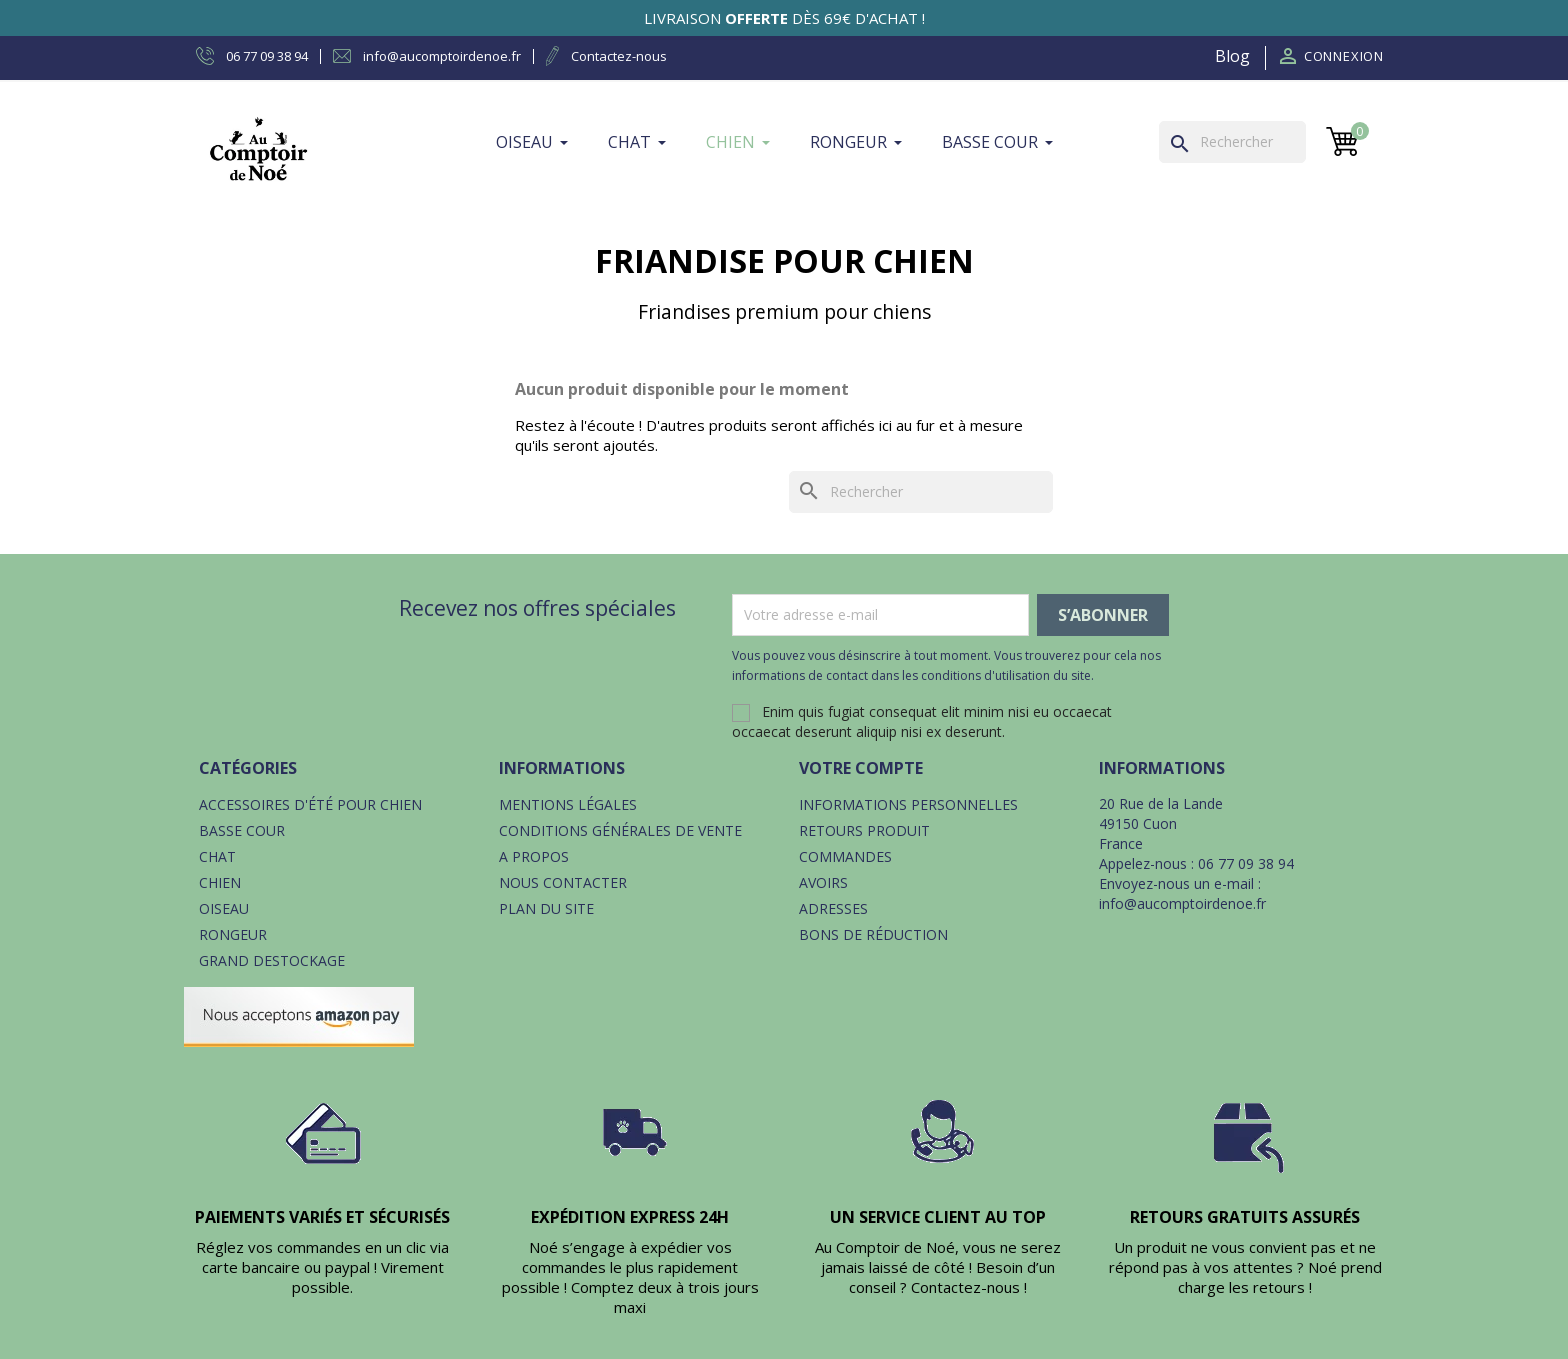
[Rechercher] (1232, 142)
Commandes (845, 856)
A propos (534, 856)
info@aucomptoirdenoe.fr (1182, 903)
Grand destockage (272, 960)
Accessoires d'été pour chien (310, 804)
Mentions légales (568, 804)
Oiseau (224, 908)
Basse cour (242, 830)
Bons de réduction (873, 934)
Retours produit (864, 830)
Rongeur (233, 934)
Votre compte (861, 768)
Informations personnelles (908, 804)
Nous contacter (563, 882)
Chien (220, 882)
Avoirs (823, 882)
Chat (217, 856)
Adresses (833, 908)
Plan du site (546, 908)
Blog (1232, 56)
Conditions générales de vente (620, 830)
